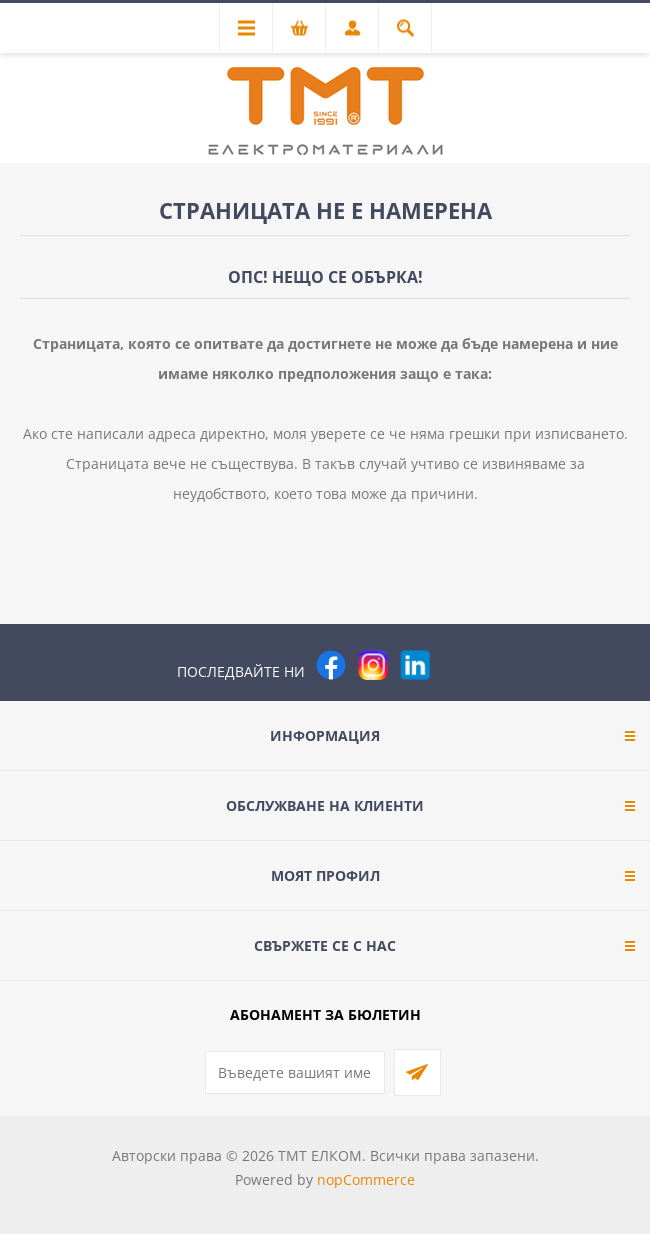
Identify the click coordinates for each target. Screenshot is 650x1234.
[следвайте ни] (415, 665)
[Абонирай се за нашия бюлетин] (295, 1072)
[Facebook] (331, 665)
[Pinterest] (457, 665)
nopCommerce (366, 1179)
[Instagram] (373, 665)
